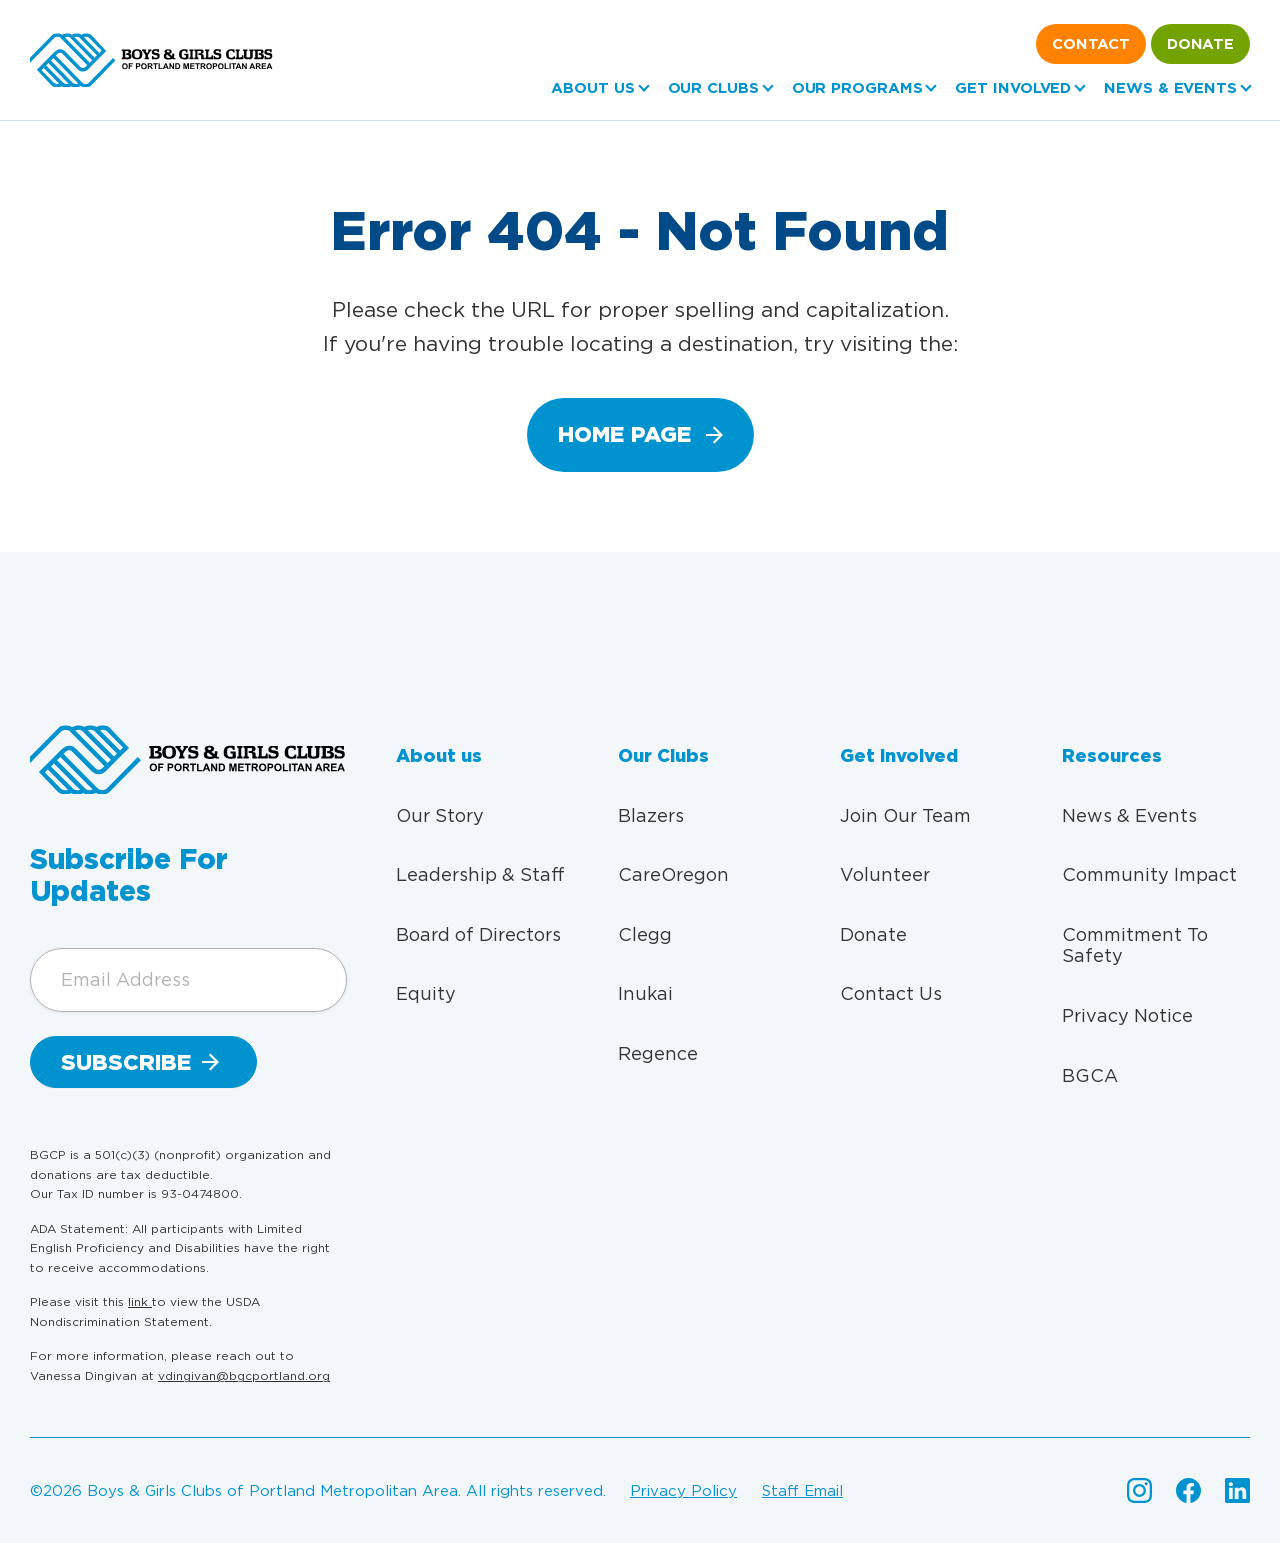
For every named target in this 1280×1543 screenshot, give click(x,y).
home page (624, 434)
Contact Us (891, 993)
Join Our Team (905, 815)
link (140, 1301)
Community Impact (1149, 874)
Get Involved (1013, 88)
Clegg (645, 934)
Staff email (802, 1491)
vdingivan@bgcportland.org (244, 1375)
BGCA (1090, 1075)
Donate (1200, 44)
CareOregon (673, 874)
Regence (658, 1053)
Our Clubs (713, 88)
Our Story (440, 815)
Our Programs (857, 88)
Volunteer (885, 874)
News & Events (1170, 88)
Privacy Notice (1127, 1015)
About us (592, 88)
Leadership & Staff (480, 874)
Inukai (645, 993)
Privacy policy (683, 1491)
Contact (1091, 44)
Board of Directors (478, 934)
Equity (426, 993)
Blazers (651, 815)
